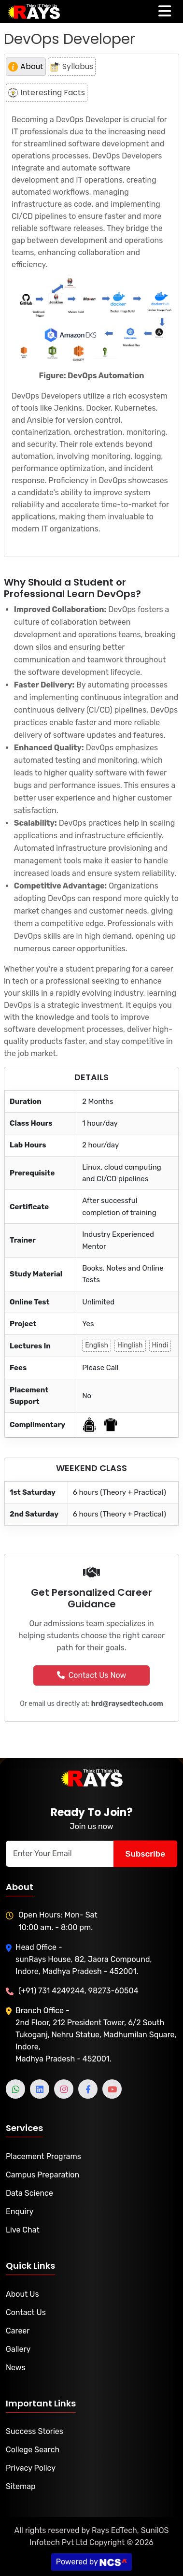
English (96, 1345)
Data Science (29, 2193)
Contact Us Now (92, 1675)
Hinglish (130, 1345)
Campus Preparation (42, 2174)
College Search (32, 2449)
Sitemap (21, 2486)
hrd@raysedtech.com (127, 1704)
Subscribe (145, 1853)
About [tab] (25, 66)
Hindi (160, 1345)
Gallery (18, 2349)
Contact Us (26, 2312)
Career (17, 2330)
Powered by (91, 2561)
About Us (22, 2294)
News (16, 2367)
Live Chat (23, 2229)
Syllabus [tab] (71, 66)
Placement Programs (43, 2156)
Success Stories (34, 2431)
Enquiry (19, 2211)
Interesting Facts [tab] (46, 92)
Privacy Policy (31, 2468)
